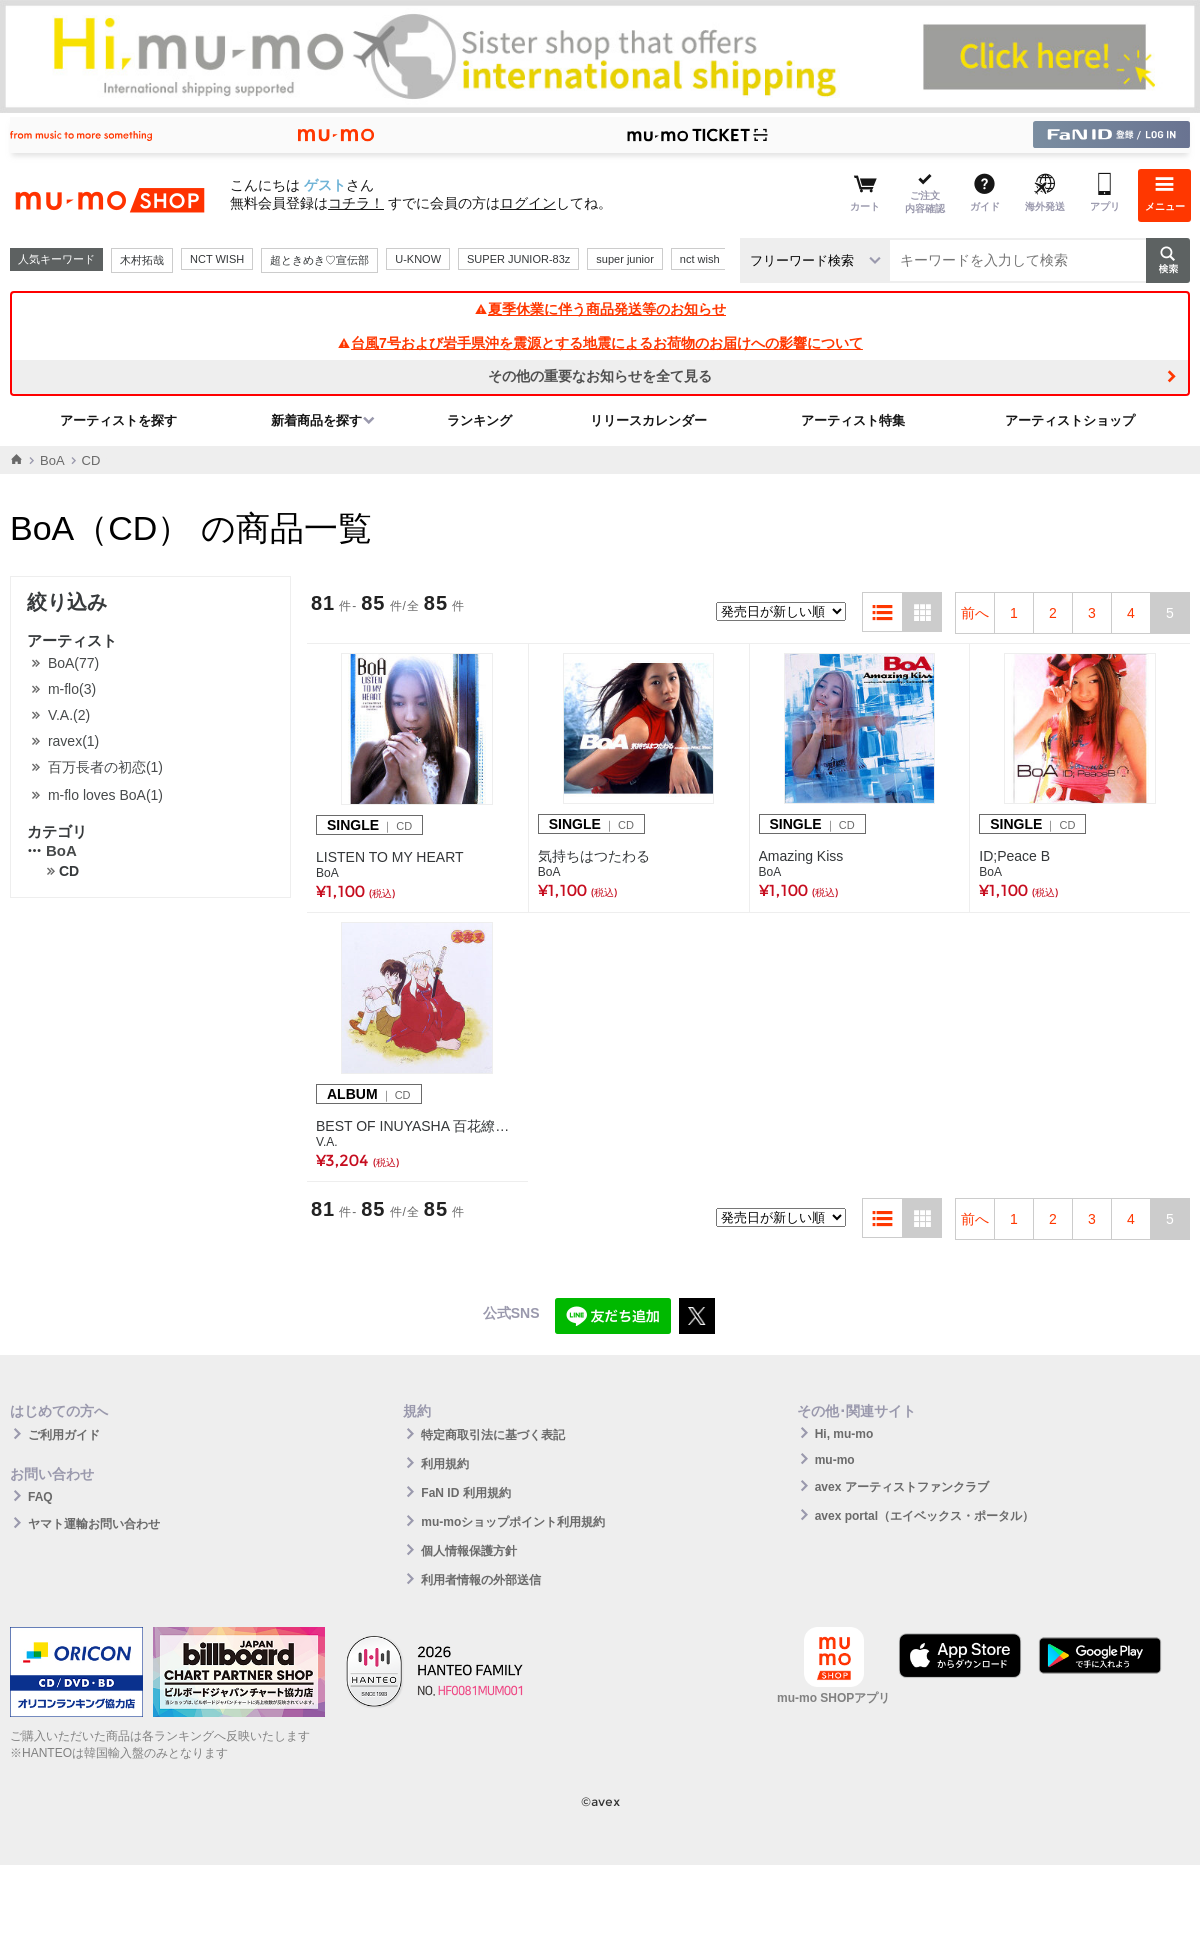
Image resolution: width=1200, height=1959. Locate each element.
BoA (52, 460)
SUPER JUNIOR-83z (518, 259)
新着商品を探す (316, 420)
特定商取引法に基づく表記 (493, 1435)
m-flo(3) (72, 689)
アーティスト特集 (853, 420)
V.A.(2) (69, 715)
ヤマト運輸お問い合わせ (94, 1524)
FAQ (40, 1497)
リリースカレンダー (648, 420)
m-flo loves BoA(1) (105, 795)
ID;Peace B (1014, 856)
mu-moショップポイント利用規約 (513, 1522)
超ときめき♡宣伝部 (319, 260)
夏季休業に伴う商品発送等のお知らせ (600, 309)
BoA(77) (73, 663)
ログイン (528, 203)
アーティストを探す (118, 420)
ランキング (479, 420)
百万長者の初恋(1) (105, 767)
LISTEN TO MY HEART (390, 857)
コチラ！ (356, 203)
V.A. (327, 1142)
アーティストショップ (1070, 420)
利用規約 (445, 1464)
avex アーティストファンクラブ (902, 1487)
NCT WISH (217, 259)
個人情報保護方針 (469, 1551)
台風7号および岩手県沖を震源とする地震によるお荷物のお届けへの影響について (600, 343)
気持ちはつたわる (594, 856)
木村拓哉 (142, 260)
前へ (975, 613)
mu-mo (835, 1460)
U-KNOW (418, 259)
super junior (624, 259)
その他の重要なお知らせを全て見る (600, 376)
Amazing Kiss (801, 856)
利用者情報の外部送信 (481, 1580)
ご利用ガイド (64, 1435)
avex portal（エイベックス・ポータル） (924, 1516)
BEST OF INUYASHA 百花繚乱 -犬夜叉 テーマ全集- (417, 1126)
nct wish (700, 259)
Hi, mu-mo (844, 1434)
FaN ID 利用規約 (465, 1493)
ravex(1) (73, 741)
